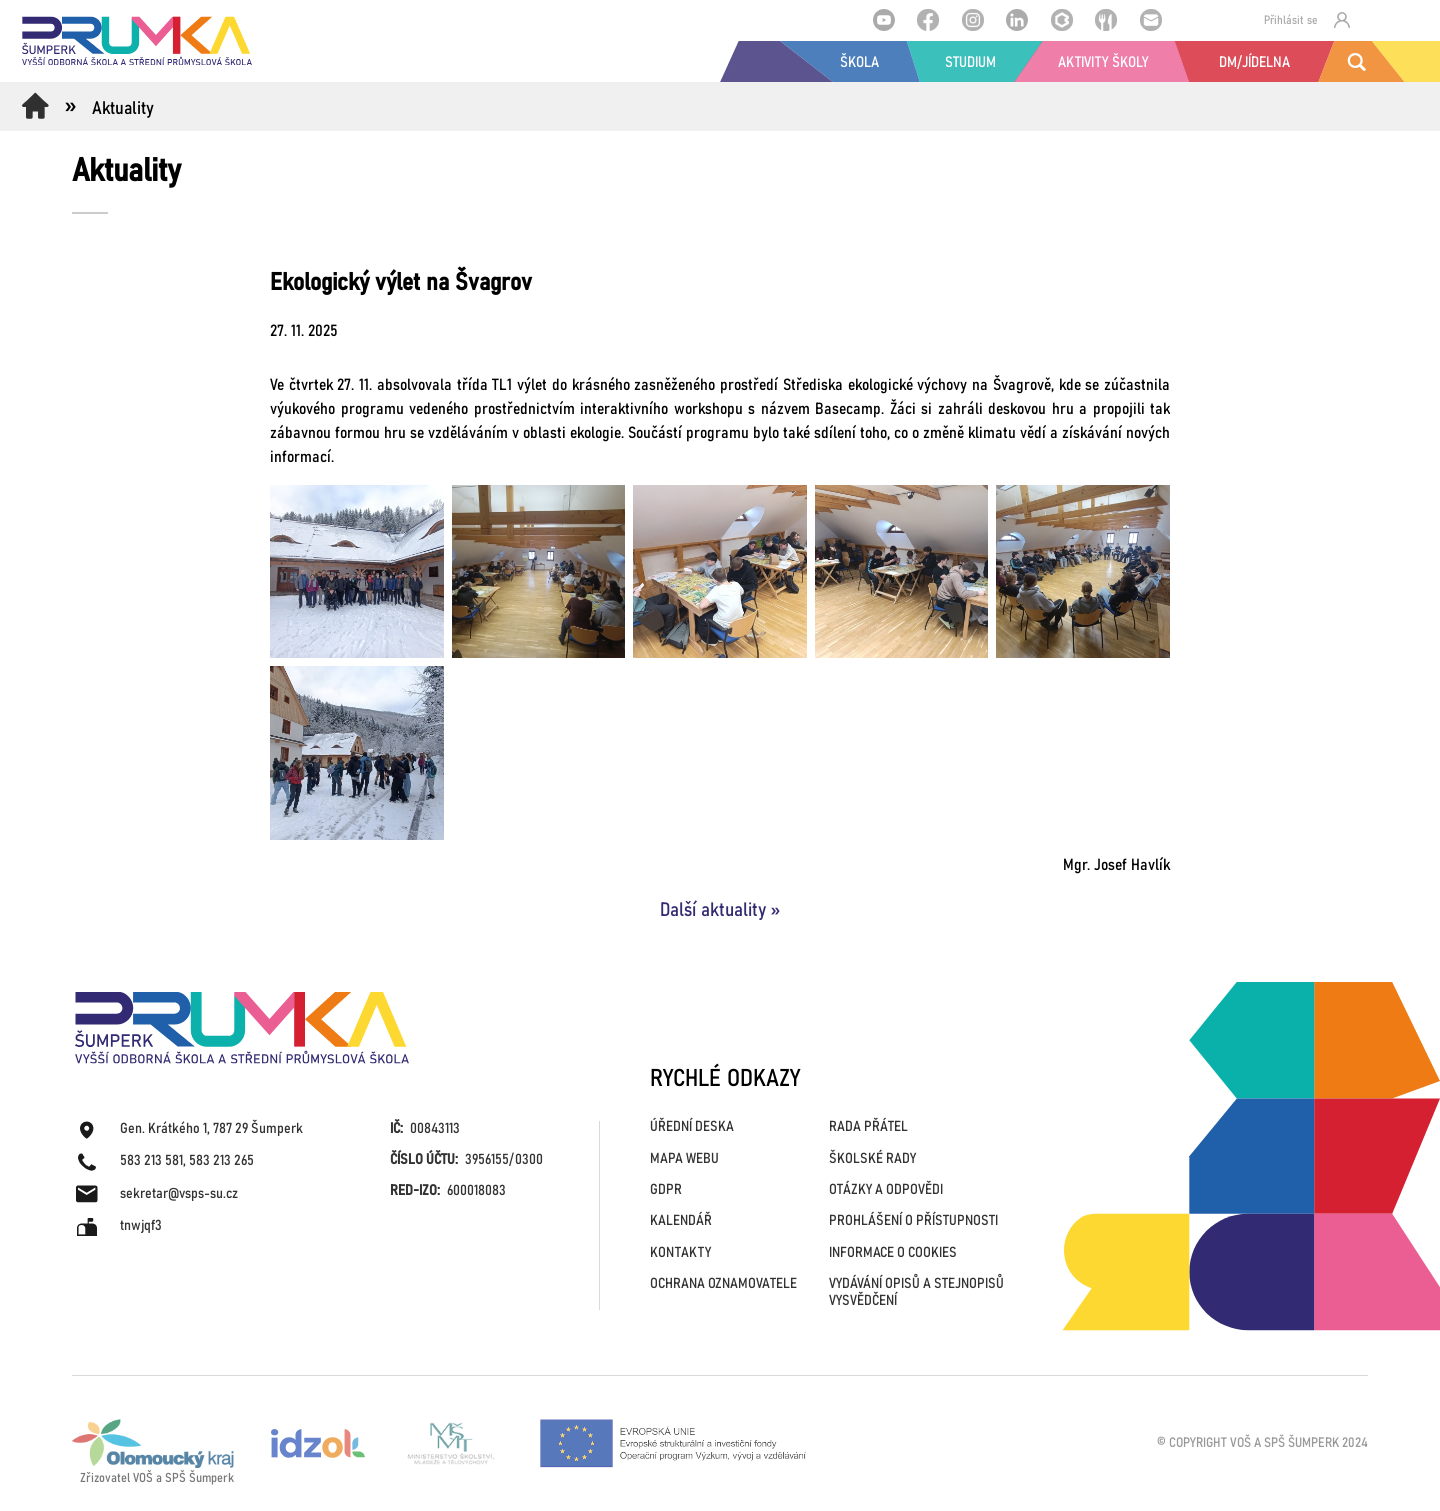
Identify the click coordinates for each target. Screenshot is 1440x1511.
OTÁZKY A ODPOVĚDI (886, 1190)
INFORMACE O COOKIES (893, 1253)
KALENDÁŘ (681, 1221)
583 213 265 (221, 1161)
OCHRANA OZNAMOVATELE (723, 1284)
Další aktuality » (720, 910)
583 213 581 (151, 1161)
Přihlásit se (1307, 20)
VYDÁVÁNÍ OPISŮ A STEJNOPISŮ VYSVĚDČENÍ (916, 1292)
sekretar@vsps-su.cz (179, 1194)
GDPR (666, 1190)
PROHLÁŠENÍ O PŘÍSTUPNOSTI (913, 1221)
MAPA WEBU (684, 1159)
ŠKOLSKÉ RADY (872, 1159)
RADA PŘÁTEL (868, 1127)
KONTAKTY (680, 1253)
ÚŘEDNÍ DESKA (692, 1127)
